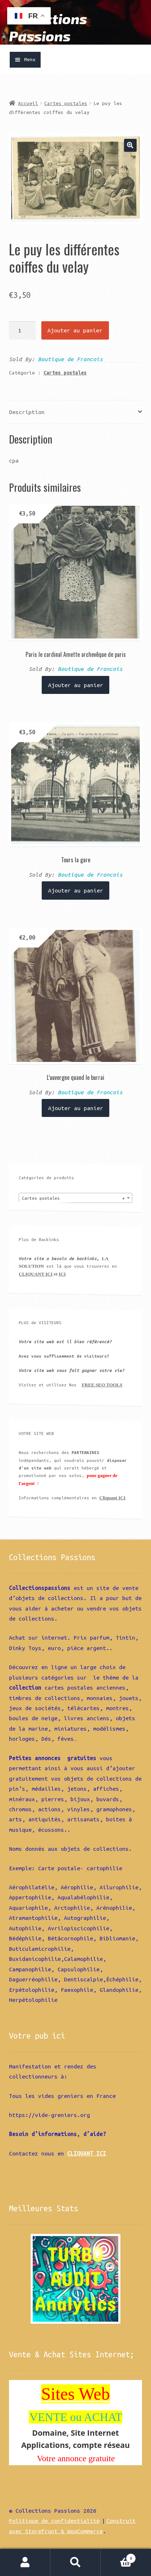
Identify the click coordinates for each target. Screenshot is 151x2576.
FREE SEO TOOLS (102, 1384)
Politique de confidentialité (54, 2520)
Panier (118, 2557)
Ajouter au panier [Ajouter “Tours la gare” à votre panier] (75, 890)
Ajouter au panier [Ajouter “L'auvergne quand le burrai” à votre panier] (75, 1108)
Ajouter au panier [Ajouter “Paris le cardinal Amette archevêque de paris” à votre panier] (75, 685)
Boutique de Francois (70, 359)
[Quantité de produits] (22, 330)
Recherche (75, 2562)
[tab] (75, 412)
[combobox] (75, 1198)
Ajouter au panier (74, 330)
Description (27, 412)
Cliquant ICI (112, 1497)
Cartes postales (65, 103)
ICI (62, 1274)
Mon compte (25, 2562)
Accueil (28, 103)
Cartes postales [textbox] (73, 1198)
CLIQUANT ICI (35, 1274)
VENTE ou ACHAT (75, 2417)
